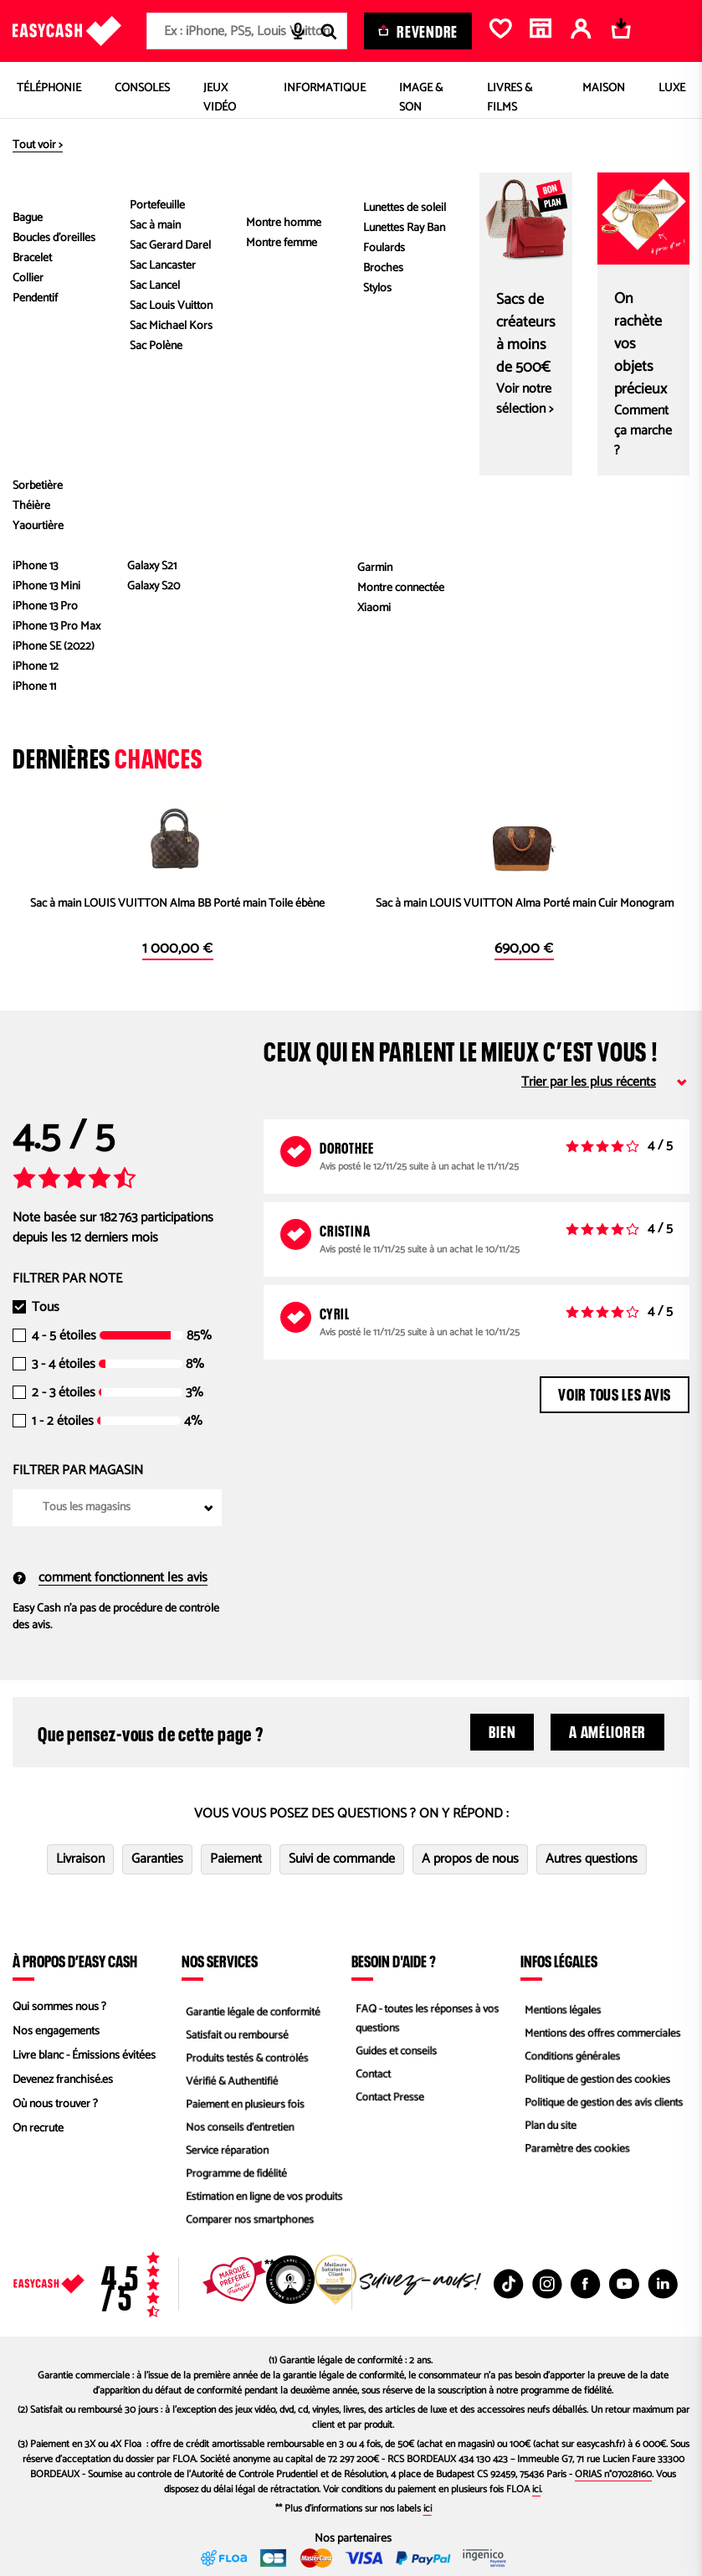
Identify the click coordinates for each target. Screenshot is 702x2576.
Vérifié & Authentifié (230, 2080)
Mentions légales (560, 2007)
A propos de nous (470, 1859)
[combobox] (246, 31)
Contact (369, 2075)
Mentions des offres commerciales (602, 2031)
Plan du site (547, 2128)
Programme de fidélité (235, 2177)
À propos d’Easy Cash (75, 1961)
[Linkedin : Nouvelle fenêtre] (663, 2284)
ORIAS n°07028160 (613, 2474)
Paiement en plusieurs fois (244, 2104)
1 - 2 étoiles (63, 1421)
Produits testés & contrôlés (246, 2055)
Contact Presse (387, 2100)
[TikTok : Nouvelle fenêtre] (509, 2284)
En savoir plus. (143, 653)
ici (536, 2489)
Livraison (80, 1859)
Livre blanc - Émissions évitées (84, 2055)
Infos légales (558, 1961)
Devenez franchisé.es (63, 2080)
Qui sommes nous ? (59, 2007)
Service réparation (225, 2152)
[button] (41, 244)
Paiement (236, 1859)
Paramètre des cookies (575, 2152)
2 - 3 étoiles (63, 1393)
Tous (45, 1308)
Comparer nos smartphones (249, 2225)
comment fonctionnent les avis (110, 1578)
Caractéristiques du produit (495, 378)
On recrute (38, 2128)
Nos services (220, 1961)
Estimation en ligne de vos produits (264, 2201)
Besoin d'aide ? (393, 1961)
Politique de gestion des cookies (597, 2080)
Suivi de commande (342, 1859)
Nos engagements (56, 2031)
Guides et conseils (394, 2051)
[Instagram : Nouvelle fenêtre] (547, 2284)
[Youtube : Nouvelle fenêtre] (624, 2284)
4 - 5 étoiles (64, 1336)
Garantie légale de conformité (252, 2007)
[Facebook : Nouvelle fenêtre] (586, 2284)
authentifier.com (143, 568)
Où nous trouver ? (55, 2104)
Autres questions (592, 1859)
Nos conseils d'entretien (238, 2128)
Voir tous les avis (614, 1392)
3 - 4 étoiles (63, 1365)
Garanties (157, 1859)
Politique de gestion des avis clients (603, 2104)
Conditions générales (570, 2055)
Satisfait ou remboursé (236, 2031)
